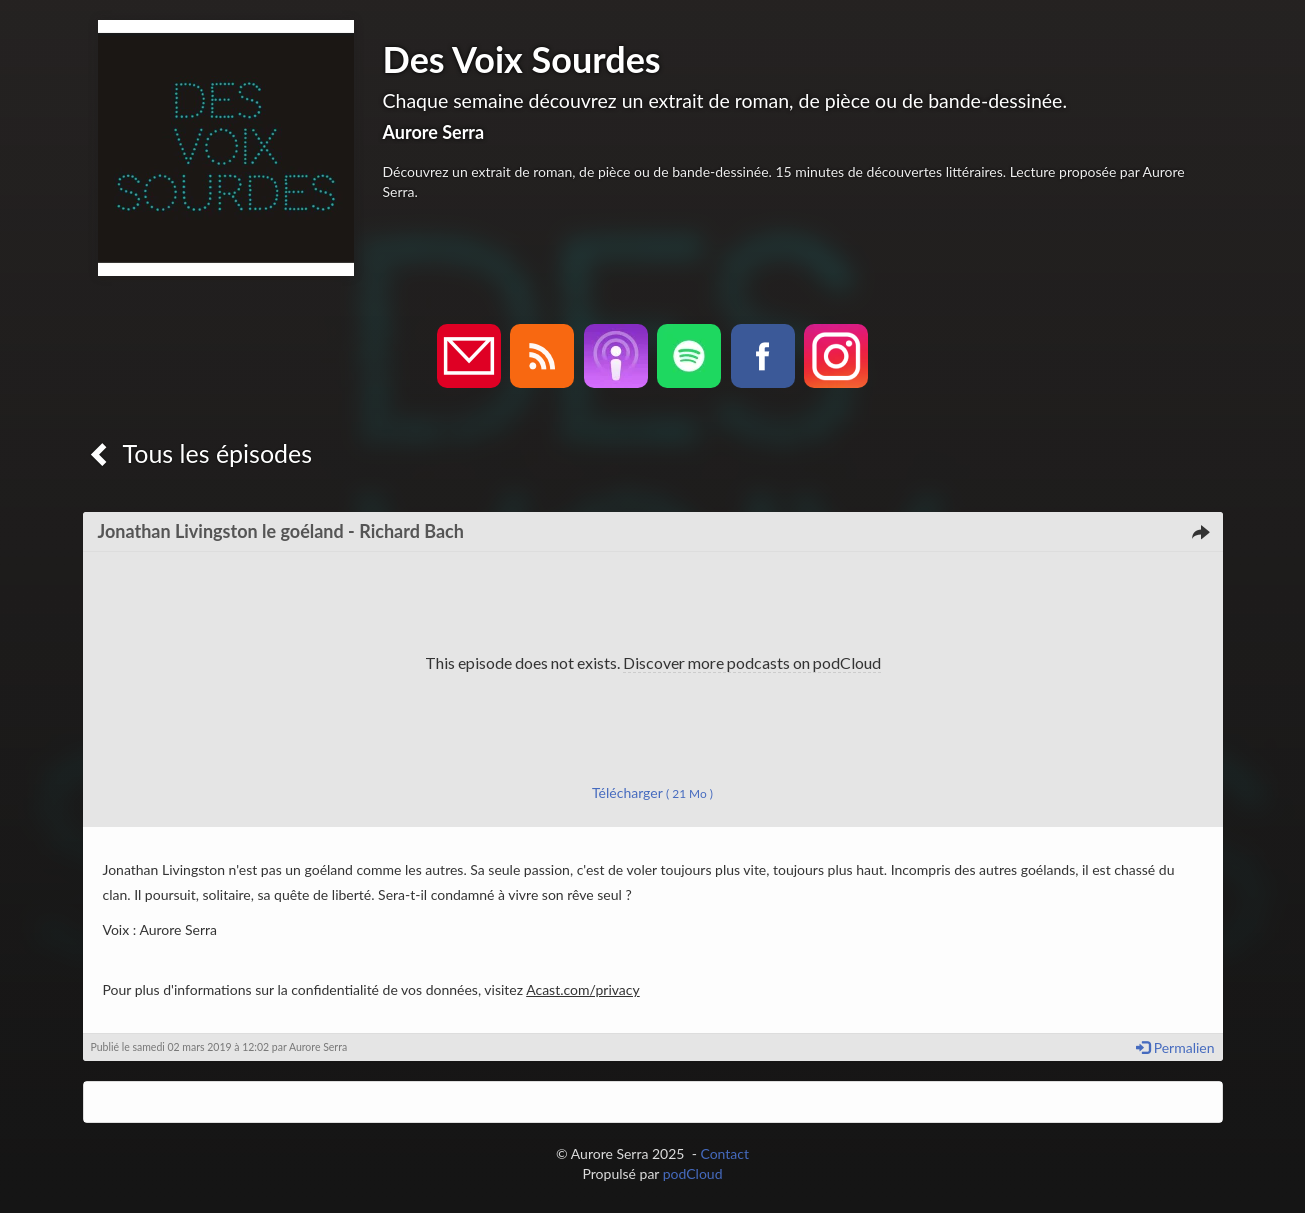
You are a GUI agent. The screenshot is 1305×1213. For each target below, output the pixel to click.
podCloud (693, 1173)
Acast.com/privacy (583, 989)
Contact (724, 1153)
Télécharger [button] (652, 792)
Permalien (1175, 1047)
